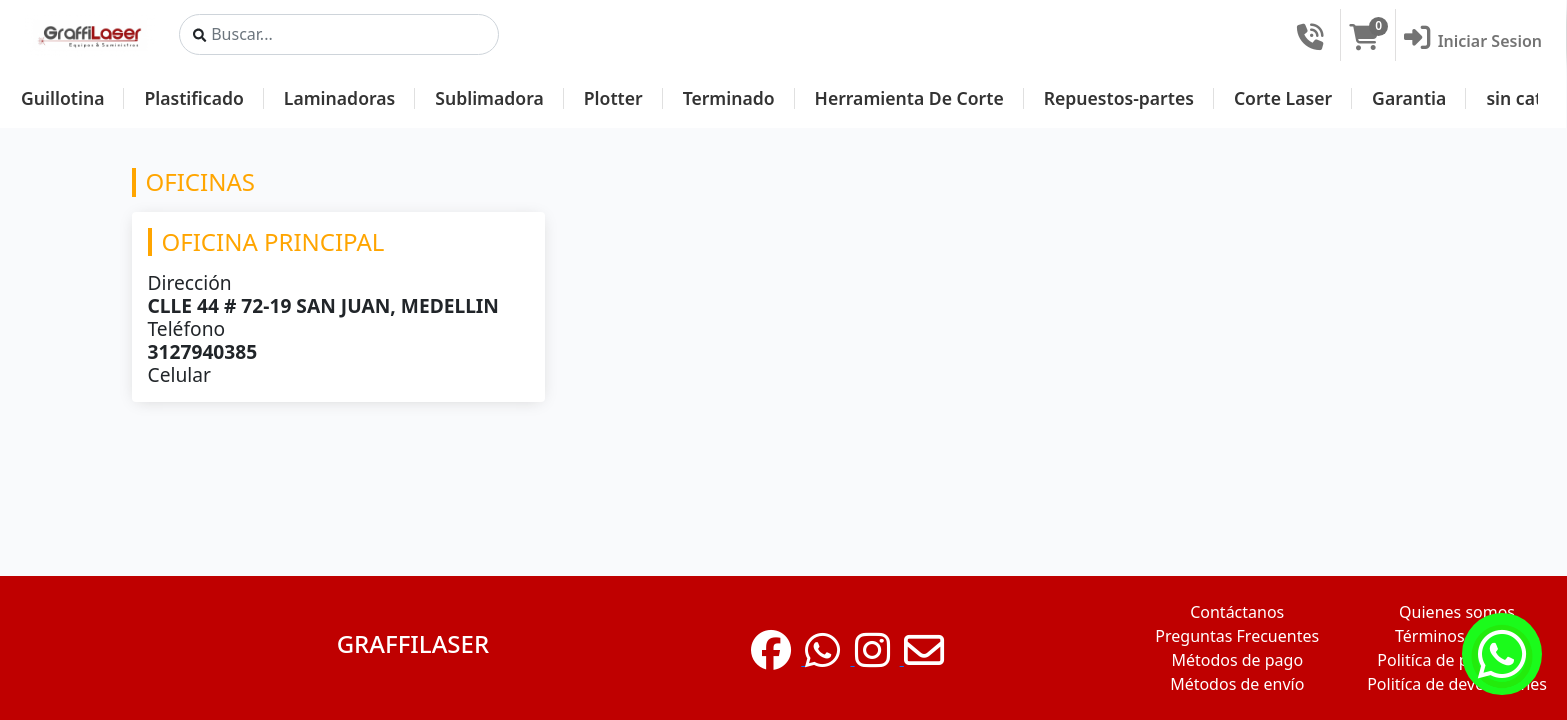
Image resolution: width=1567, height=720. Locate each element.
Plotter (613, 98)
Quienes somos (1457, 612)
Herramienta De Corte (909, 98)
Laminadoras (339, 98)
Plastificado (193, 98)
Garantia (1409, 98)
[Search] (339, 34)
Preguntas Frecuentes (1237, 636)
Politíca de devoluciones (1457, 684)
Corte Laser (1283, 98)
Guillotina (62, 98)
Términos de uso (1457, 636)
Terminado (729, 98)
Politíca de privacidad (1457, 660)
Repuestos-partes (1119, 98)
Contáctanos (1237, 612)
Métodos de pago (1237, 660)
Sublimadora (489, 98)
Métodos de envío (1237, 684)
